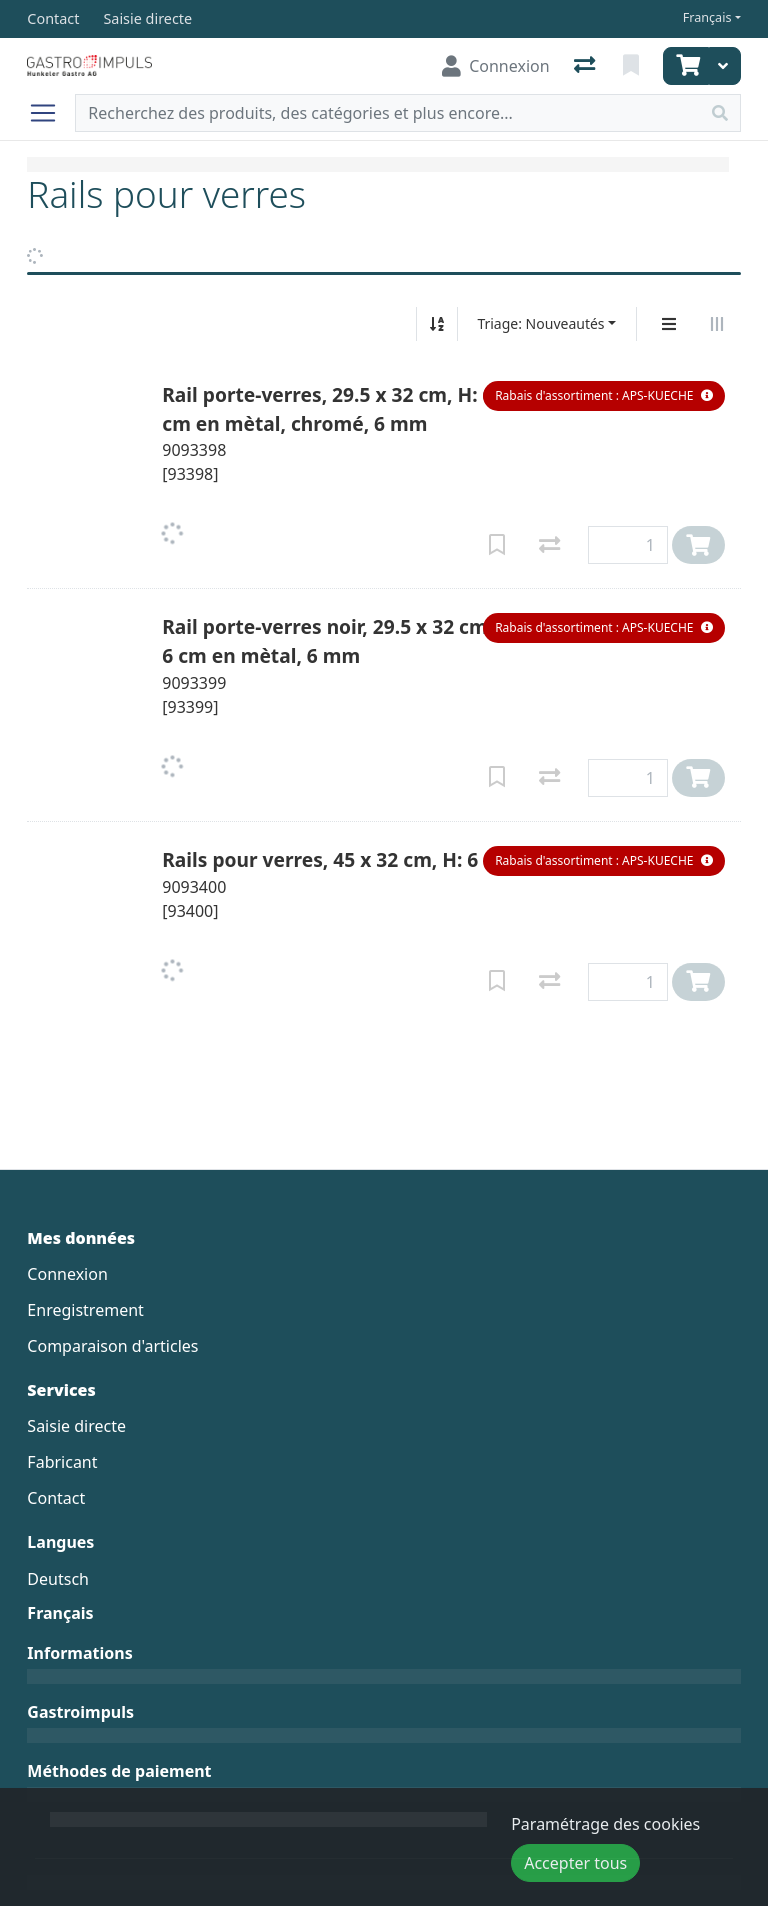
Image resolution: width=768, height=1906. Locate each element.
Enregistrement (85, 1310)
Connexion (67, 1274)
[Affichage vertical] (669, 324)
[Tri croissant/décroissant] (437, 324)
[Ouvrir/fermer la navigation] (51, 113)
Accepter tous (575, 1863)
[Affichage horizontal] (717, 324)
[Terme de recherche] (387, 113)
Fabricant (62, 1462)
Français (707, 17)
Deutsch (58, 1579)
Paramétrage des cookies (605, 1824)
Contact (56, 1498)
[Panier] (686, 66)
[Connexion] (495, 66)
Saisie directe (76, 1426)
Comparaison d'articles (112, 1346)
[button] (603, 396)
